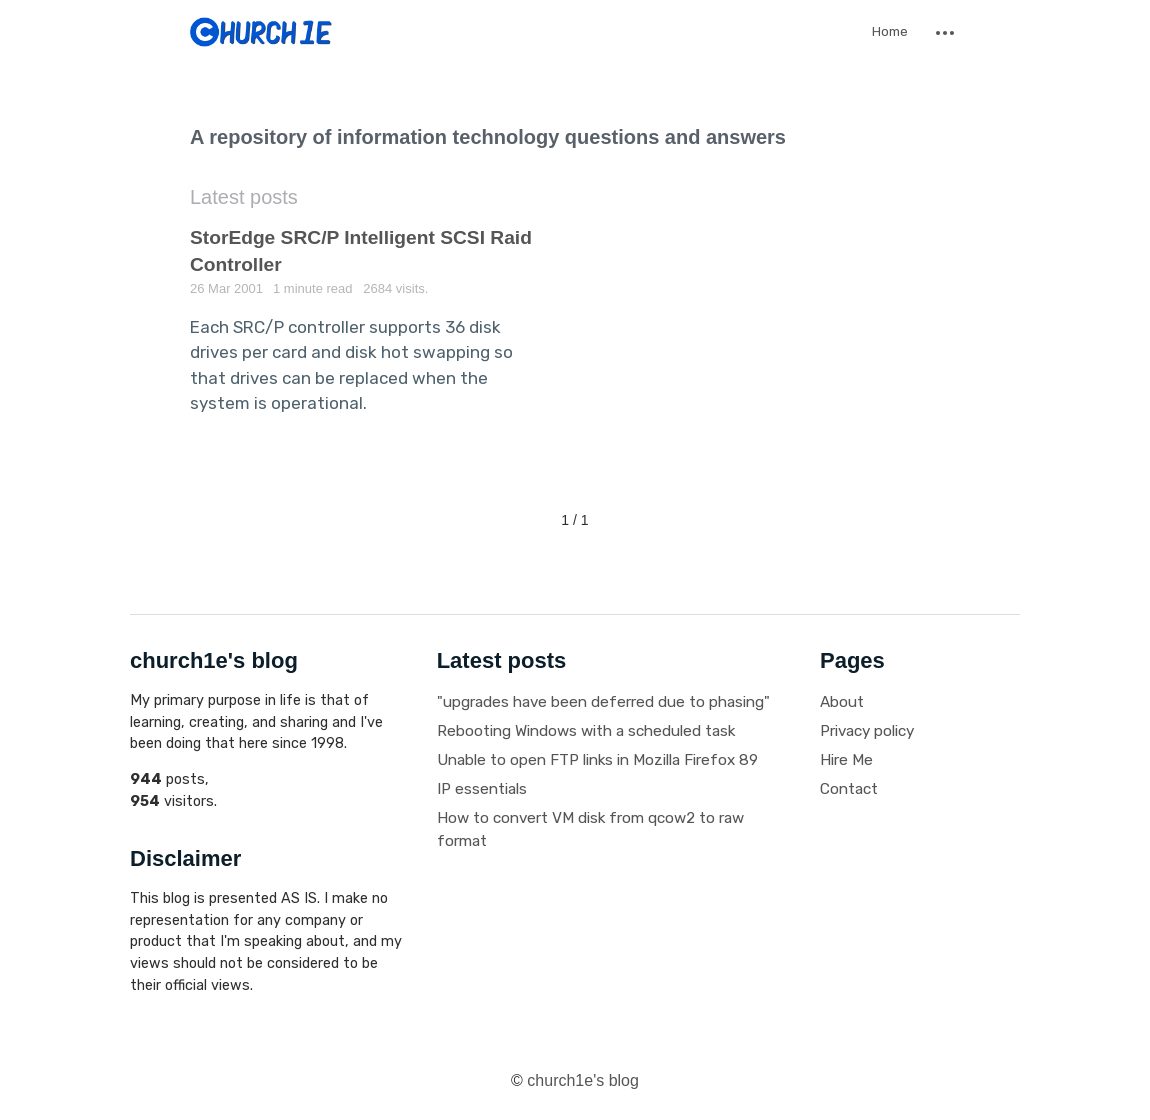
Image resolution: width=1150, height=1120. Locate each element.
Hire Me (846, 760)
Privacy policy (867, 731)
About (842, 702)
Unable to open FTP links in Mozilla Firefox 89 (597, 760)
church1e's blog (583, 1080)
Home (890, 31)
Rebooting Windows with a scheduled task (586, 731)
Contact (849, 789)
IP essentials (482, 789)
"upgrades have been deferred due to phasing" (603, 702)
